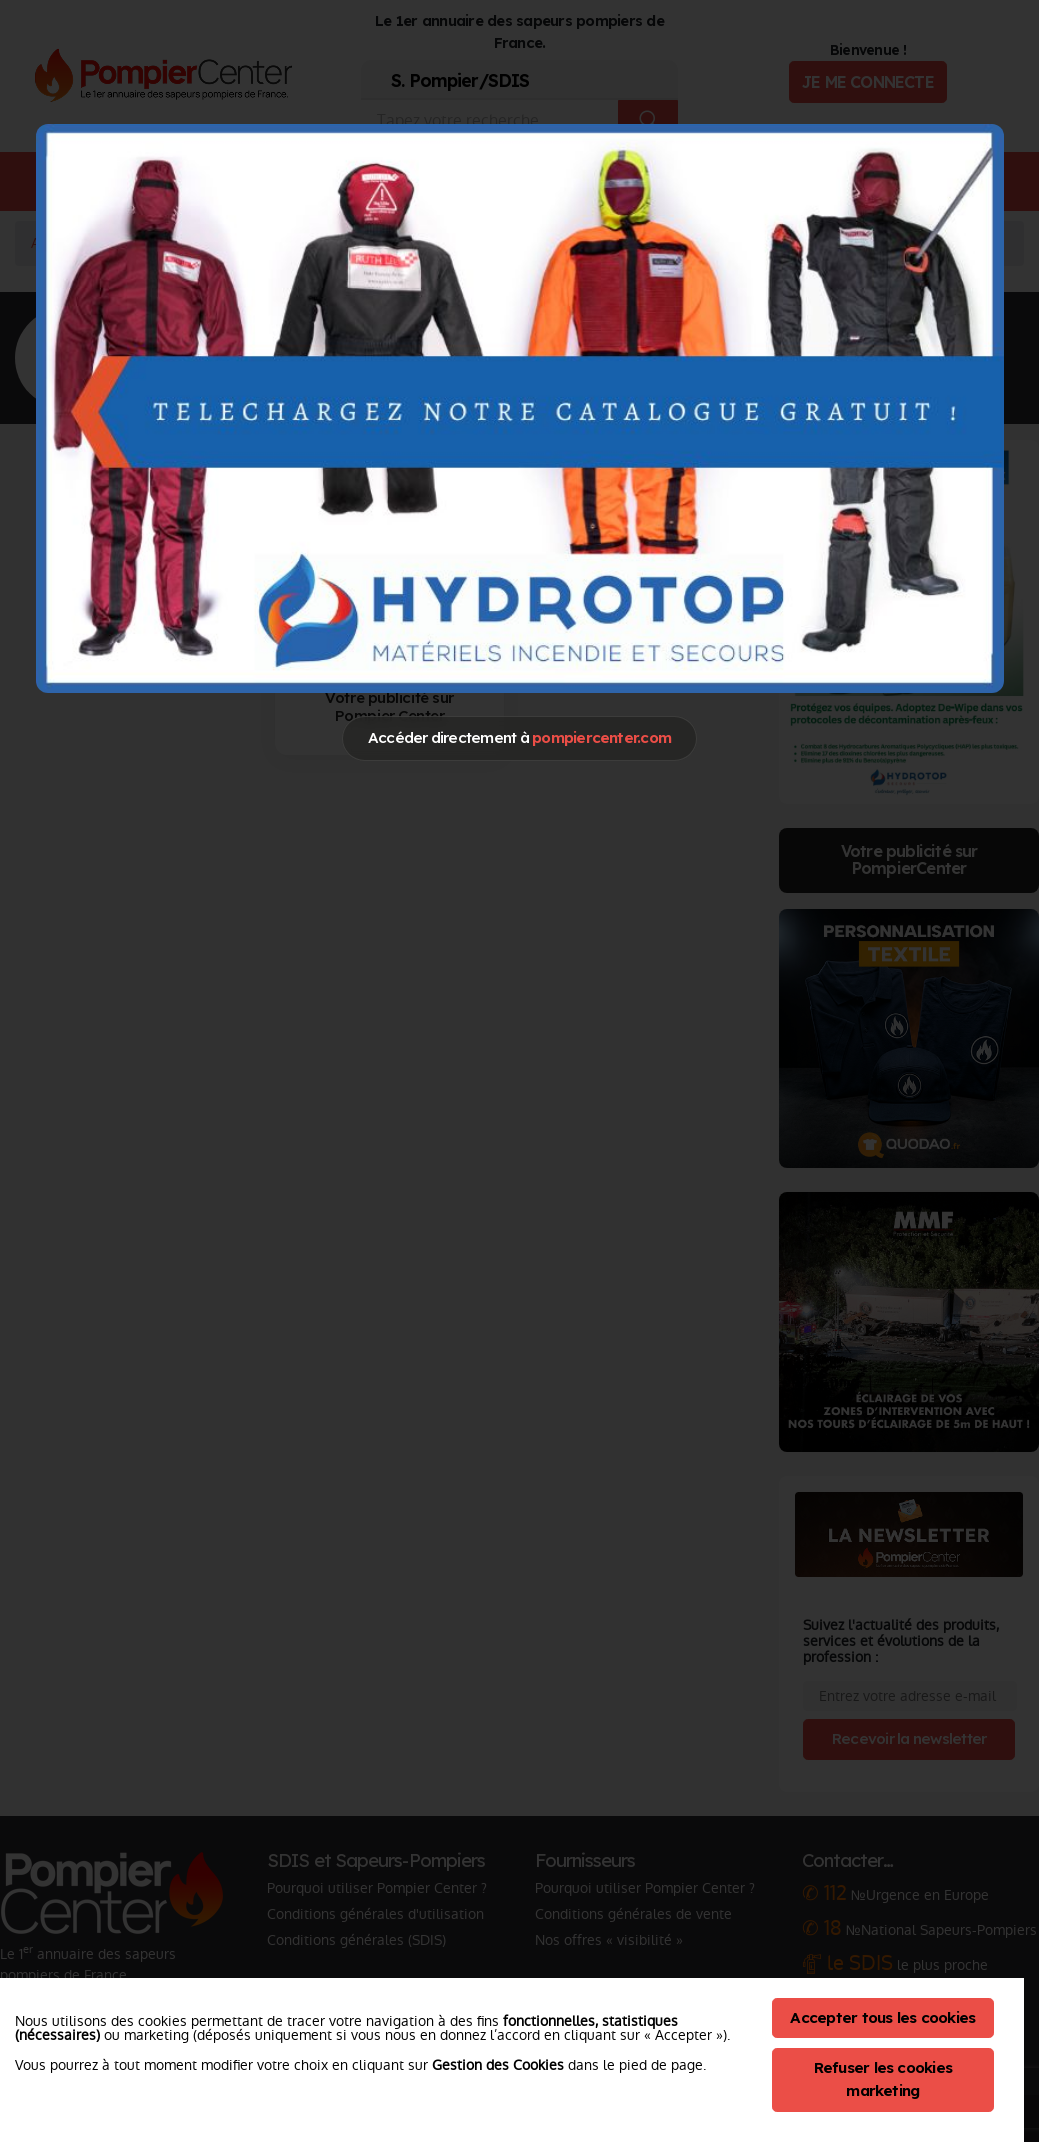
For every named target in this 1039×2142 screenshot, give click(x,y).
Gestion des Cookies (498, 2065)
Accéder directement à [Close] (519, 737)
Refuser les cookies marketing (883, 2079)
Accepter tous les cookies (882, 2017)
